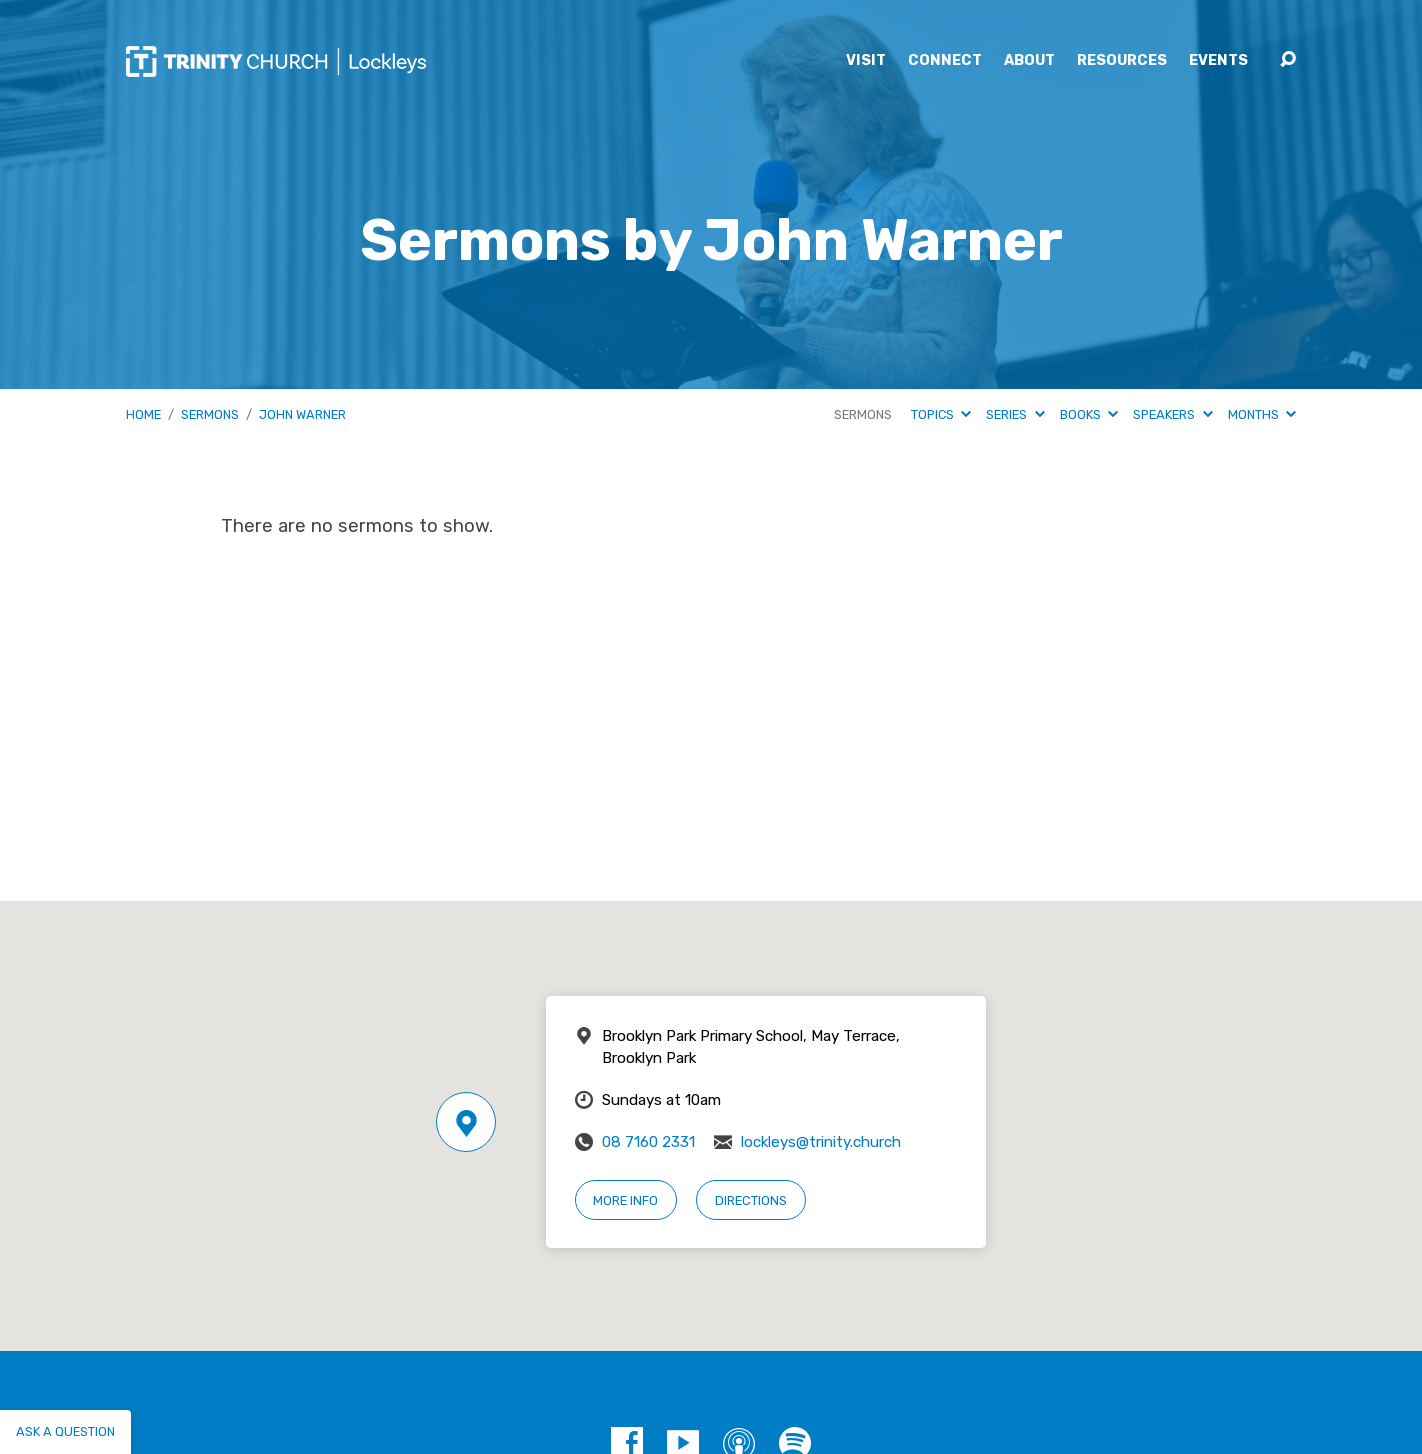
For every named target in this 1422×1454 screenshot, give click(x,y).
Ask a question (65, 1431)
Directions (751, 1200)
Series (1015, 414)
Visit (866, 61)
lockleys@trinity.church (821, 1142)
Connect (945, 61)
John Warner (302, 414)
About (1029, 61)
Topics (941, 414)
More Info (625, 1200)
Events (1218, 61)
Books (1089, 414)
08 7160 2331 (648, 1142)
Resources (1122, 61)
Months (1262, 414)
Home (143, 414)
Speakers (1172, 414)
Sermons (210, 414)
